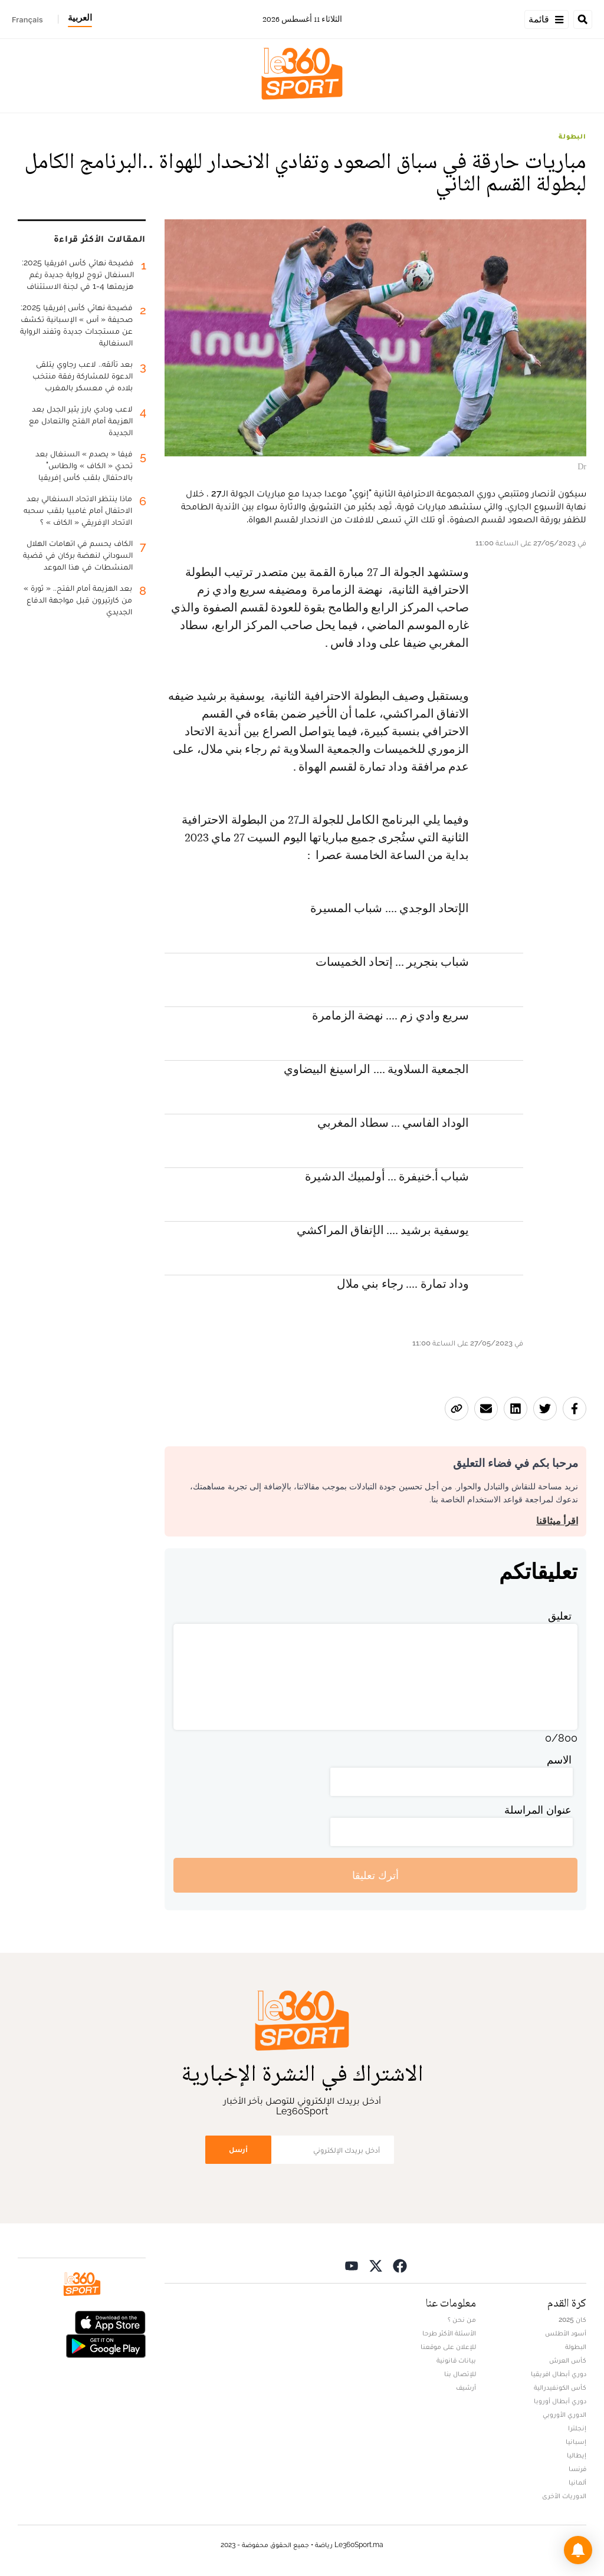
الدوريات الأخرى (564, 2496)
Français (27, 19)
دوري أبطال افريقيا (558, 2374)
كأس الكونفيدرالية (560, 2387)
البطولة (572, 136)
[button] (578, 2550)
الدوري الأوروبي (564, 2414)
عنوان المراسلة (538, 1810)
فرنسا (577, 2469)
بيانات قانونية (456, 2360)
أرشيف (466, 2387)
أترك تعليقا (375, 1875)
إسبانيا (576, 2441)
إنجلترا (577, 2428)
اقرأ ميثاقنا (557, 1520)
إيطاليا (576, 2455)
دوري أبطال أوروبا (560, 2401)
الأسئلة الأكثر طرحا (449, 2333)
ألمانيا (577, 2482)
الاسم (559, 1759)
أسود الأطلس (565, 2333)
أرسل (238, 2149)
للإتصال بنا (460, 2374)
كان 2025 (572, 2319)
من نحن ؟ (462, 2319)
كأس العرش (567, 2360)
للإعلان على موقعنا (448, 2347)
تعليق (560, 1616)
